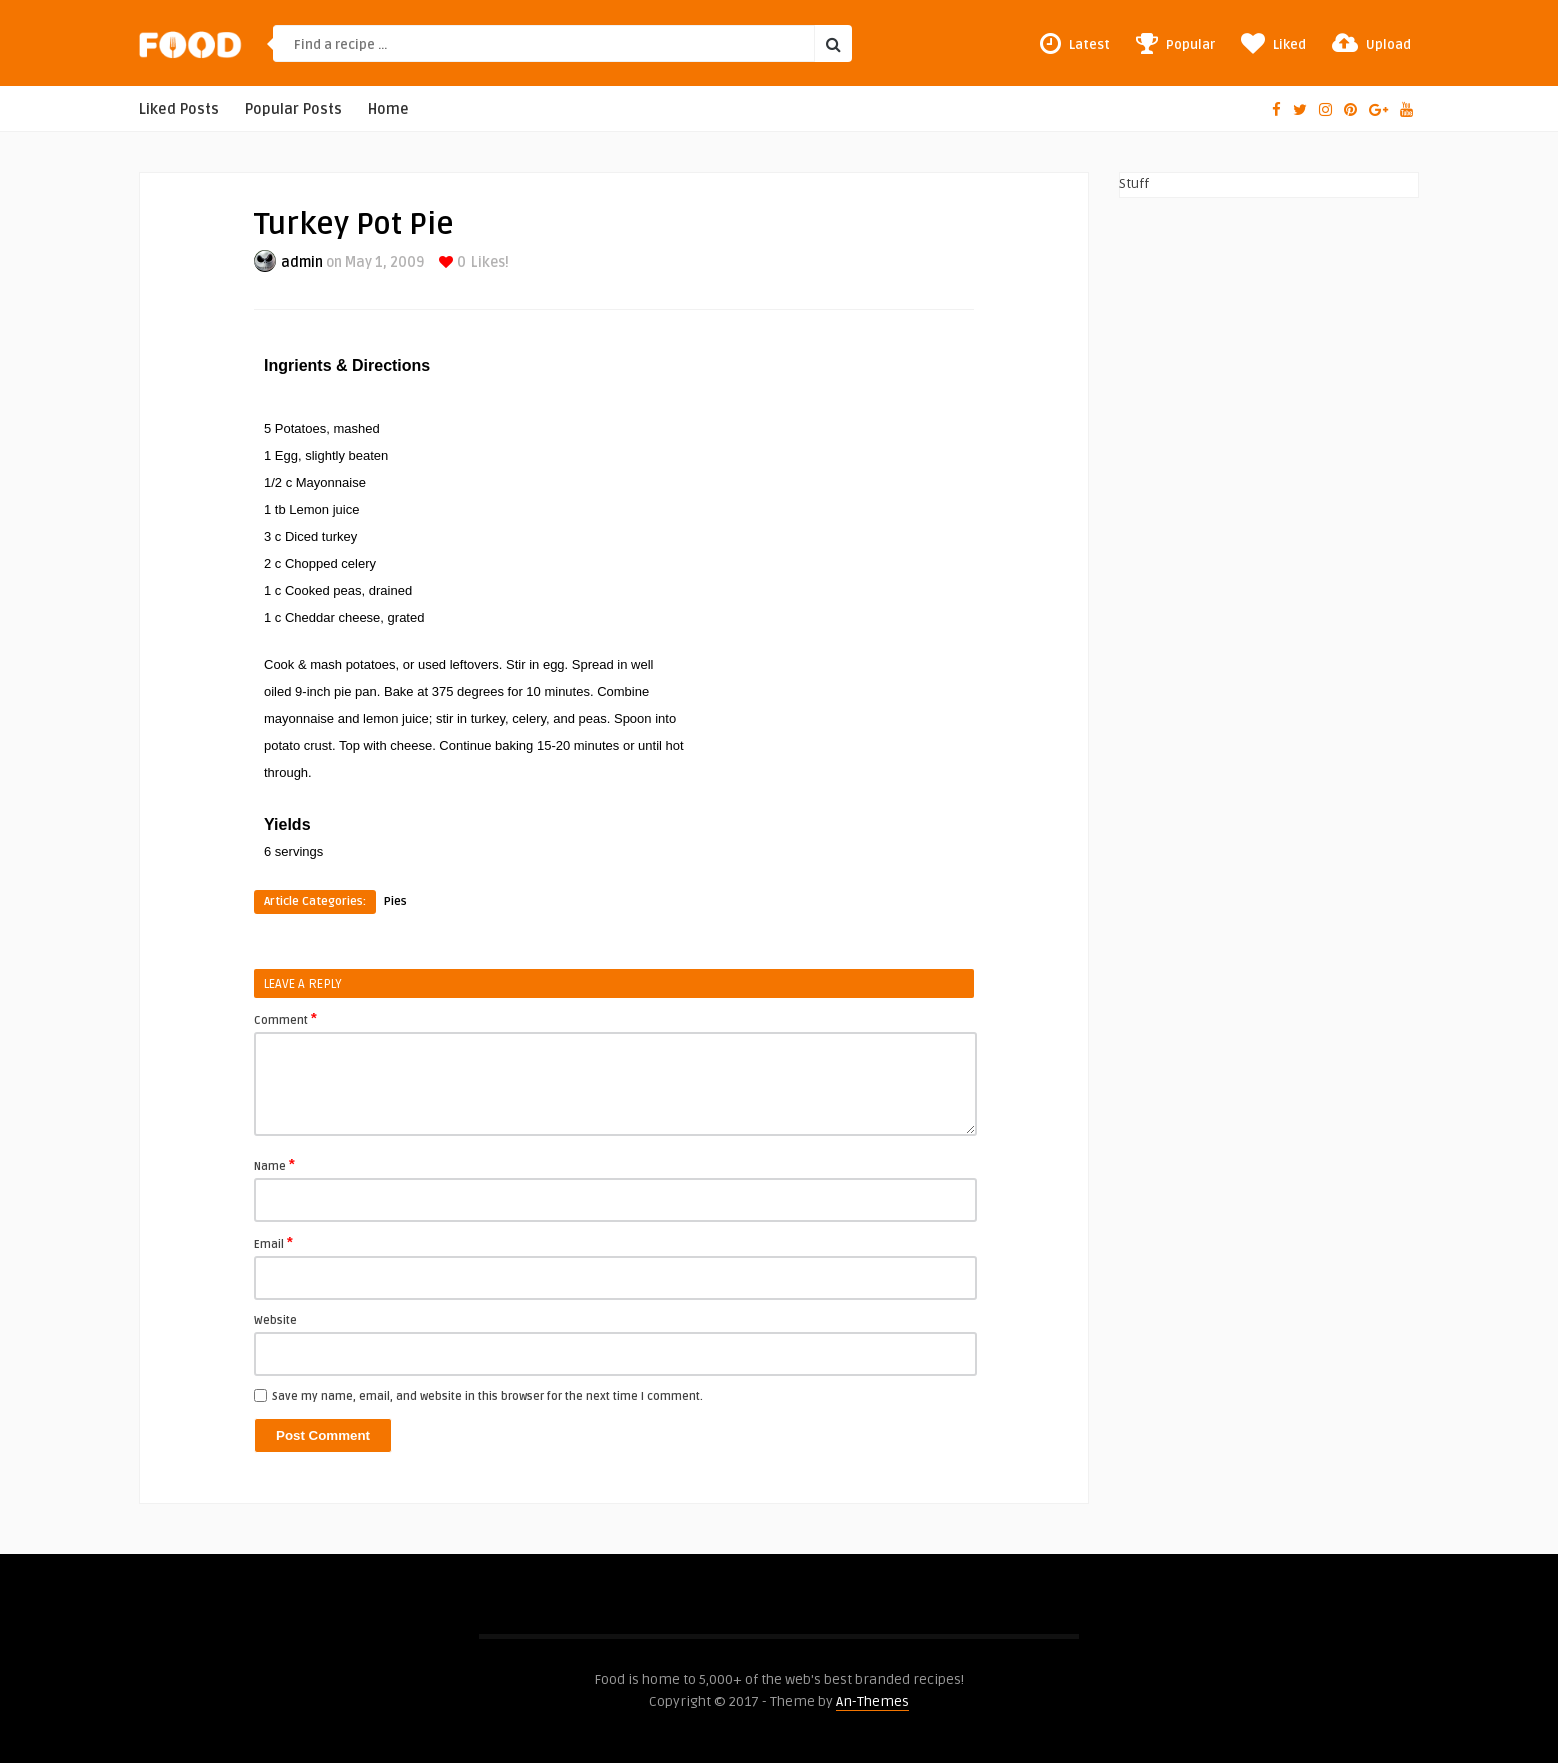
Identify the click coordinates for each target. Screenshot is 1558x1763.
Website (275, 1320)
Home (388, 109)
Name (274, 1165)
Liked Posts (179, 109)
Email (273, 1243)
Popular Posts (293, 109)
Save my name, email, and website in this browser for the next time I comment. (487, 1396)
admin (302, 262)
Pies (395, 901)
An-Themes (872, 1701)
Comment (285, 1019)
